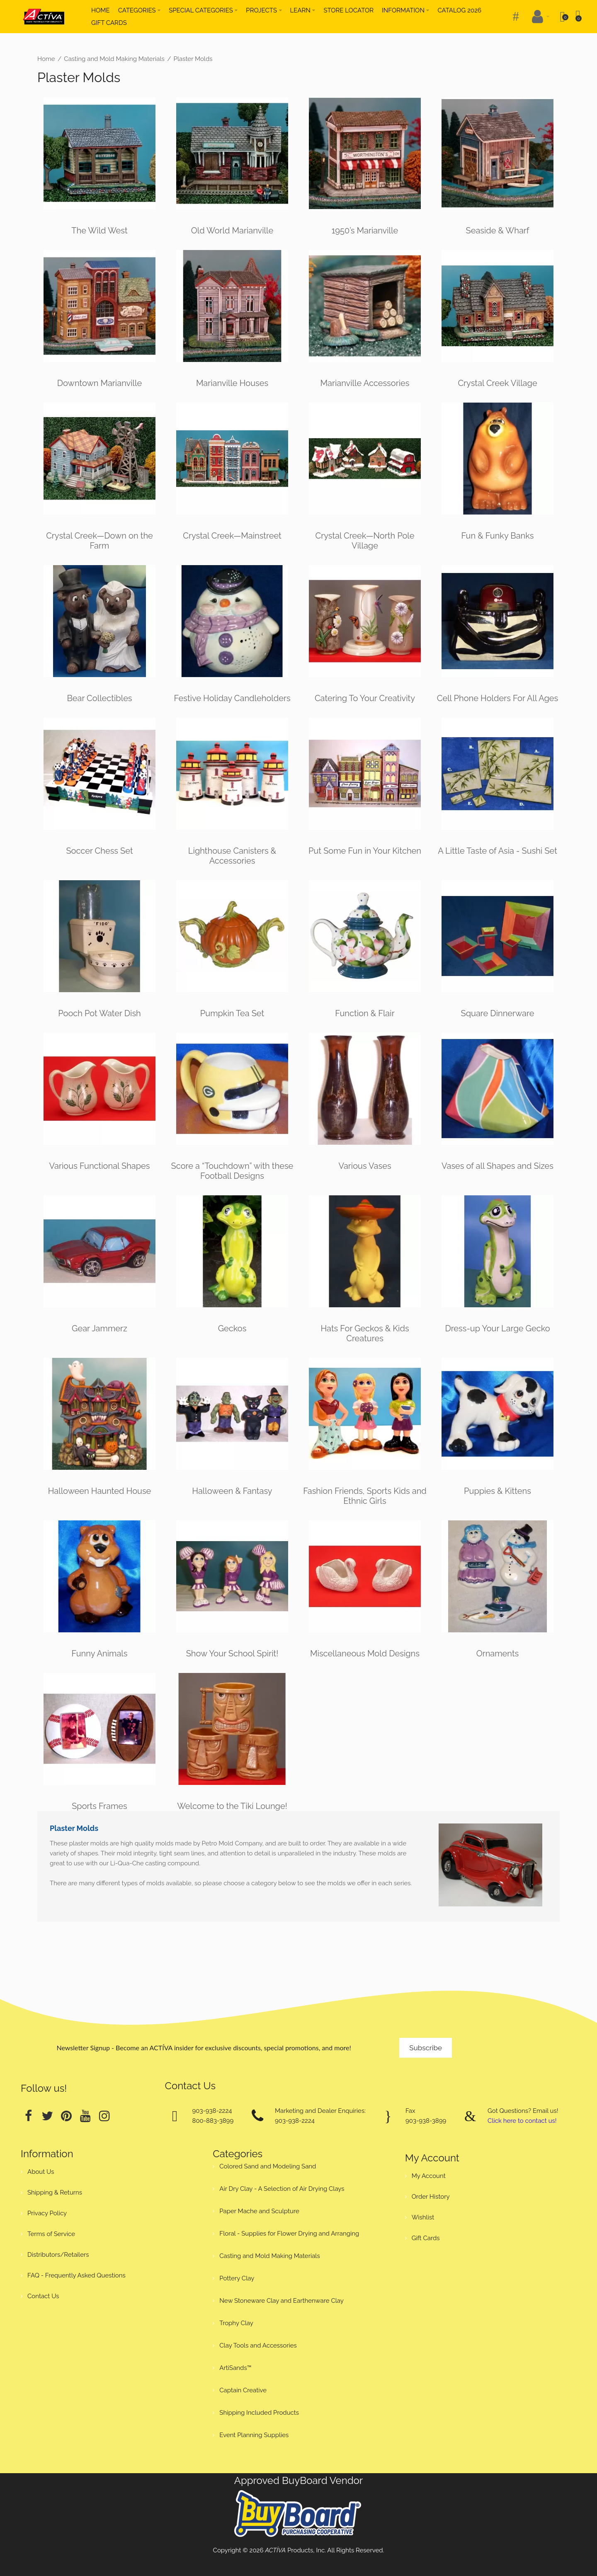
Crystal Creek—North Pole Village (364, 541)
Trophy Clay (236, 2323)
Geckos (232, 1328)
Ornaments (497, 1653)
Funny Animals (100, 1653)
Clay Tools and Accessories (258, 2345)
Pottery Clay (236, 2278)
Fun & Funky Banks (497, 536)
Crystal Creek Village (497, 383)
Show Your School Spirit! (232, 1653)
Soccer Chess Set (99, 851)
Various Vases (364, 1166)
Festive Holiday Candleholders (232, 698)
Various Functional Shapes (99, 1166)
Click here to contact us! (522, 2120)
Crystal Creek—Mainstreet (232, 536)
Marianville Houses (232, 383)
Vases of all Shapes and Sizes (497, 1166)
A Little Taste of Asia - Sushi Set (497, 851)
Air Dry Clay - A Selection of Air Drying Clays (281, 2188)
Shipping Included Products (259, 2412)
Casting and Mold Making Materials (114, 59)
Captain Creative (243, 2390)
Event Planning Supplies (254, 2435)
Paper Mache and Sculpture (259, 2211)
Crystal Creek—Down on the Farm (99, 541)
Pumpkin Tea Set (232, 1013)
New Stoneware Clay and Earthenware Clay (281, 2300)
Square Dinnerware (497, 1013)
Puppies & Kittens (497, 1491)
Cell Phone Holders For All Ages (497, 698)
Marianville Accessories (365, 383)
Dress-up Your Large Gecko (497, 1328)
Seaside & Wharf (497, 231)
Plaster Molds (193, 59)
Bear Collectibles (99, 698)
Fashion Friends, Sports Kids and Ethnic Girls (365, 1496)
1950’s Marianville (365, 231)
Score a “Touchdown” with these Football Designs (232, 1171)
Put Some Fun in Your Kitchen (364, 851)
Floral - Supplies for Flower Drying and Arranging (289, 2233)
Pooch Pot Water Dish (99, 1013)
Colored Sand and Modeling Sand (267, 2166)
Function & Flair (364, 1013)
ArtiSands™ (235, 2368)
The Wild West (99, 231)
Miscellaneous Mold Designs (365, 1653)
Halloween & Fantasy (232, 1491)
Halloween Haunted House (99, 1491)
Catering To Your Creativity (365, 698)
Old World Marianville (232, 231)
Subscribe (425, 2048)
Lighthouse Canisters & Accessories (232, 856)
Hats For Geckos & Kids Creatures (364, 1333)
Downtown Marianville (99, 383)
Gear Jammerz (99, 1328)
